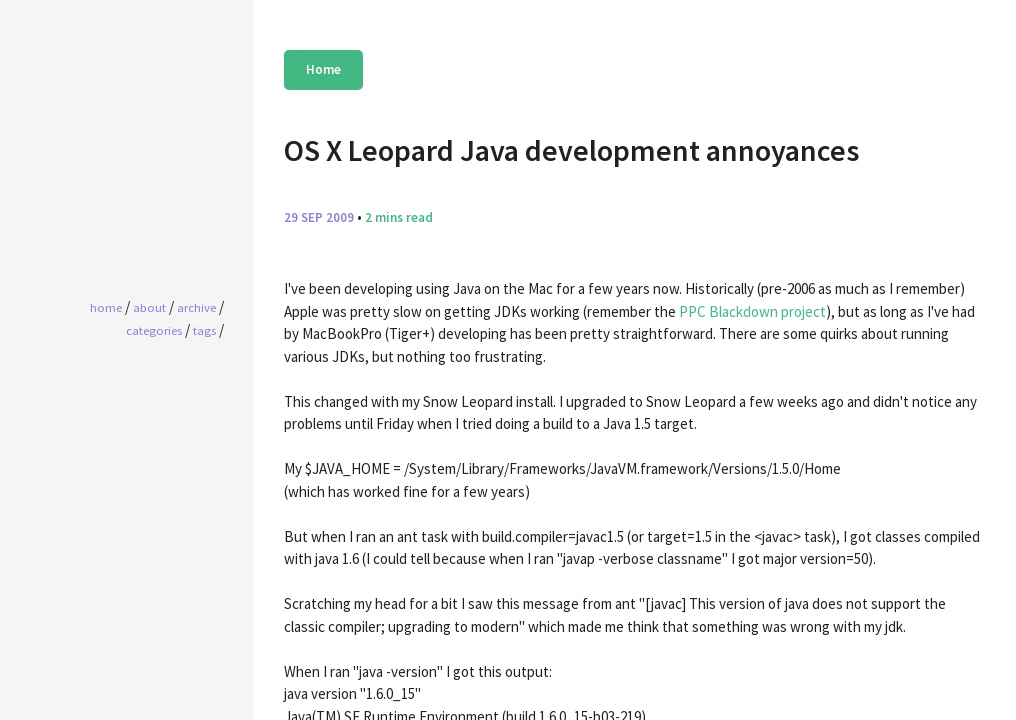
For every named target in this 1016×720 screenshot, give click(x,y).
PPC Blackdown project (752, 311)
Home (323, 69)
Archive (196, 307)
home (106, 307)
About (149, 307)
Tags (204, 330)
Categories (154, 330)
